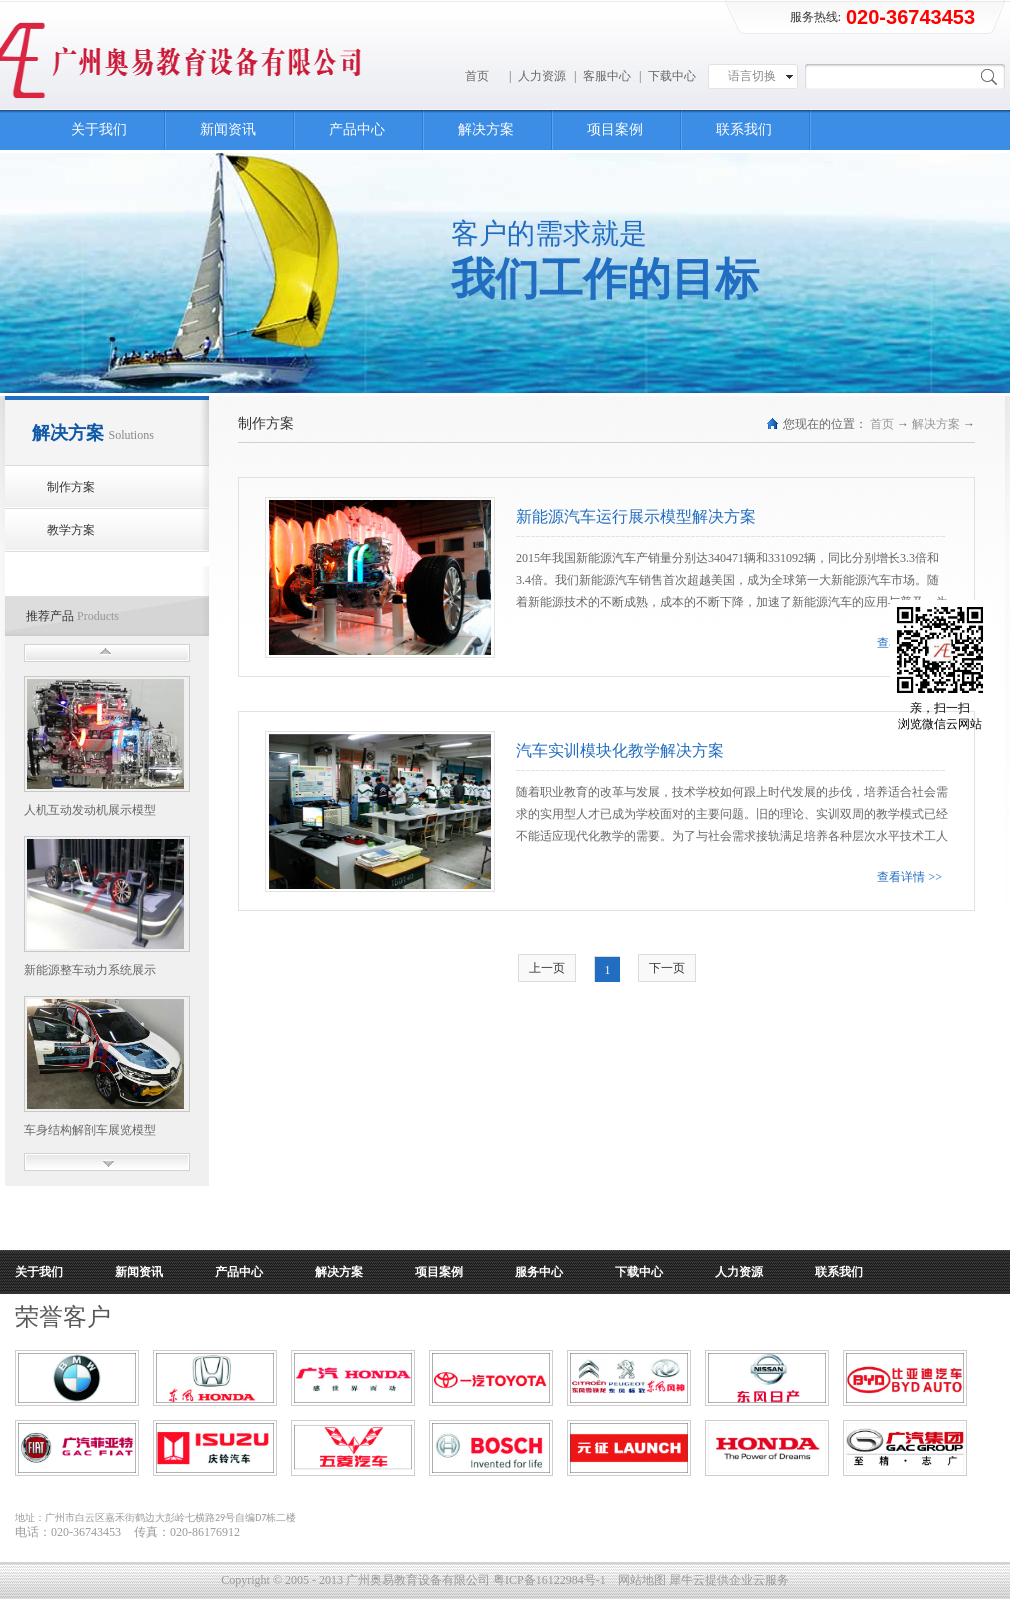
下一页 (667, 968)
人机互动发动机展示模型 (90, 810)
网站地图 (639, 1580)
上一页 (547, 968)
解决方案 (936, 424)
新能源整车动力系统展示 (90, 970)
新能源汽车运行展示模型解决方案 (636, 516)
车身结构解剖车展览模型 (90, 1130)
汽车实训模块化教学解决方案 (620, 750)
